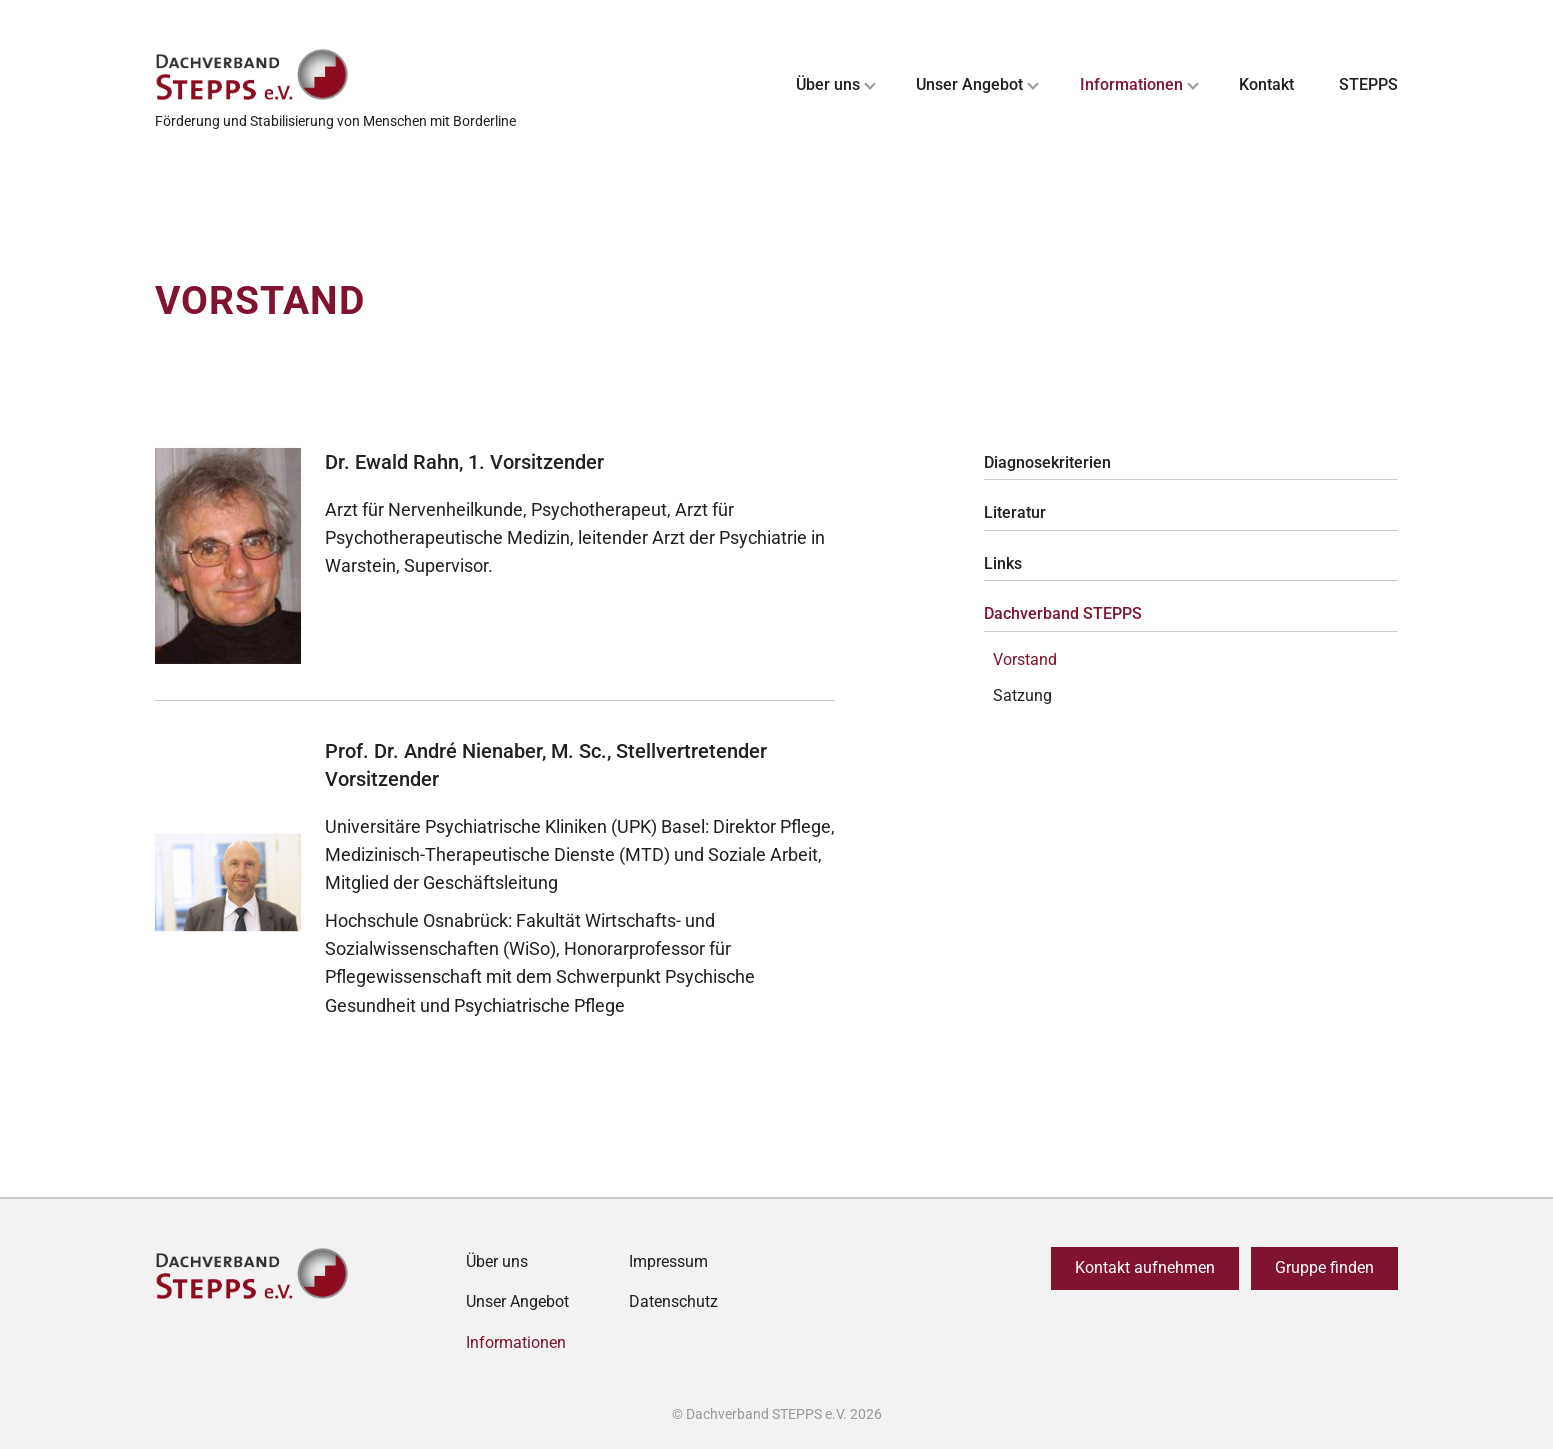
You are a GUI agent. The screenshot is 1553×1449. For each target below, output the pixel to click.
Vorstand (1025, 659)
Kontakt (1266, 84)
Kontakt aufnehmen (1145, 1267)
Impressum (668, 1261)
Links (1003, 563)
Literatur (1015, 512)
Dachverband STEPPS (1063, 613)
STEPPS (1368, 84)
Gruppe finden (1324, 1267)
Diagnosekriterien (1047, 462)
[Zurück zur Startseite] (335, 75)
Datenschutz (673, 1301)
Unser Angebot (969, 84)
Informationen (1131, 84)
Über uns (828, 84)
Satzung (1022, 695)
